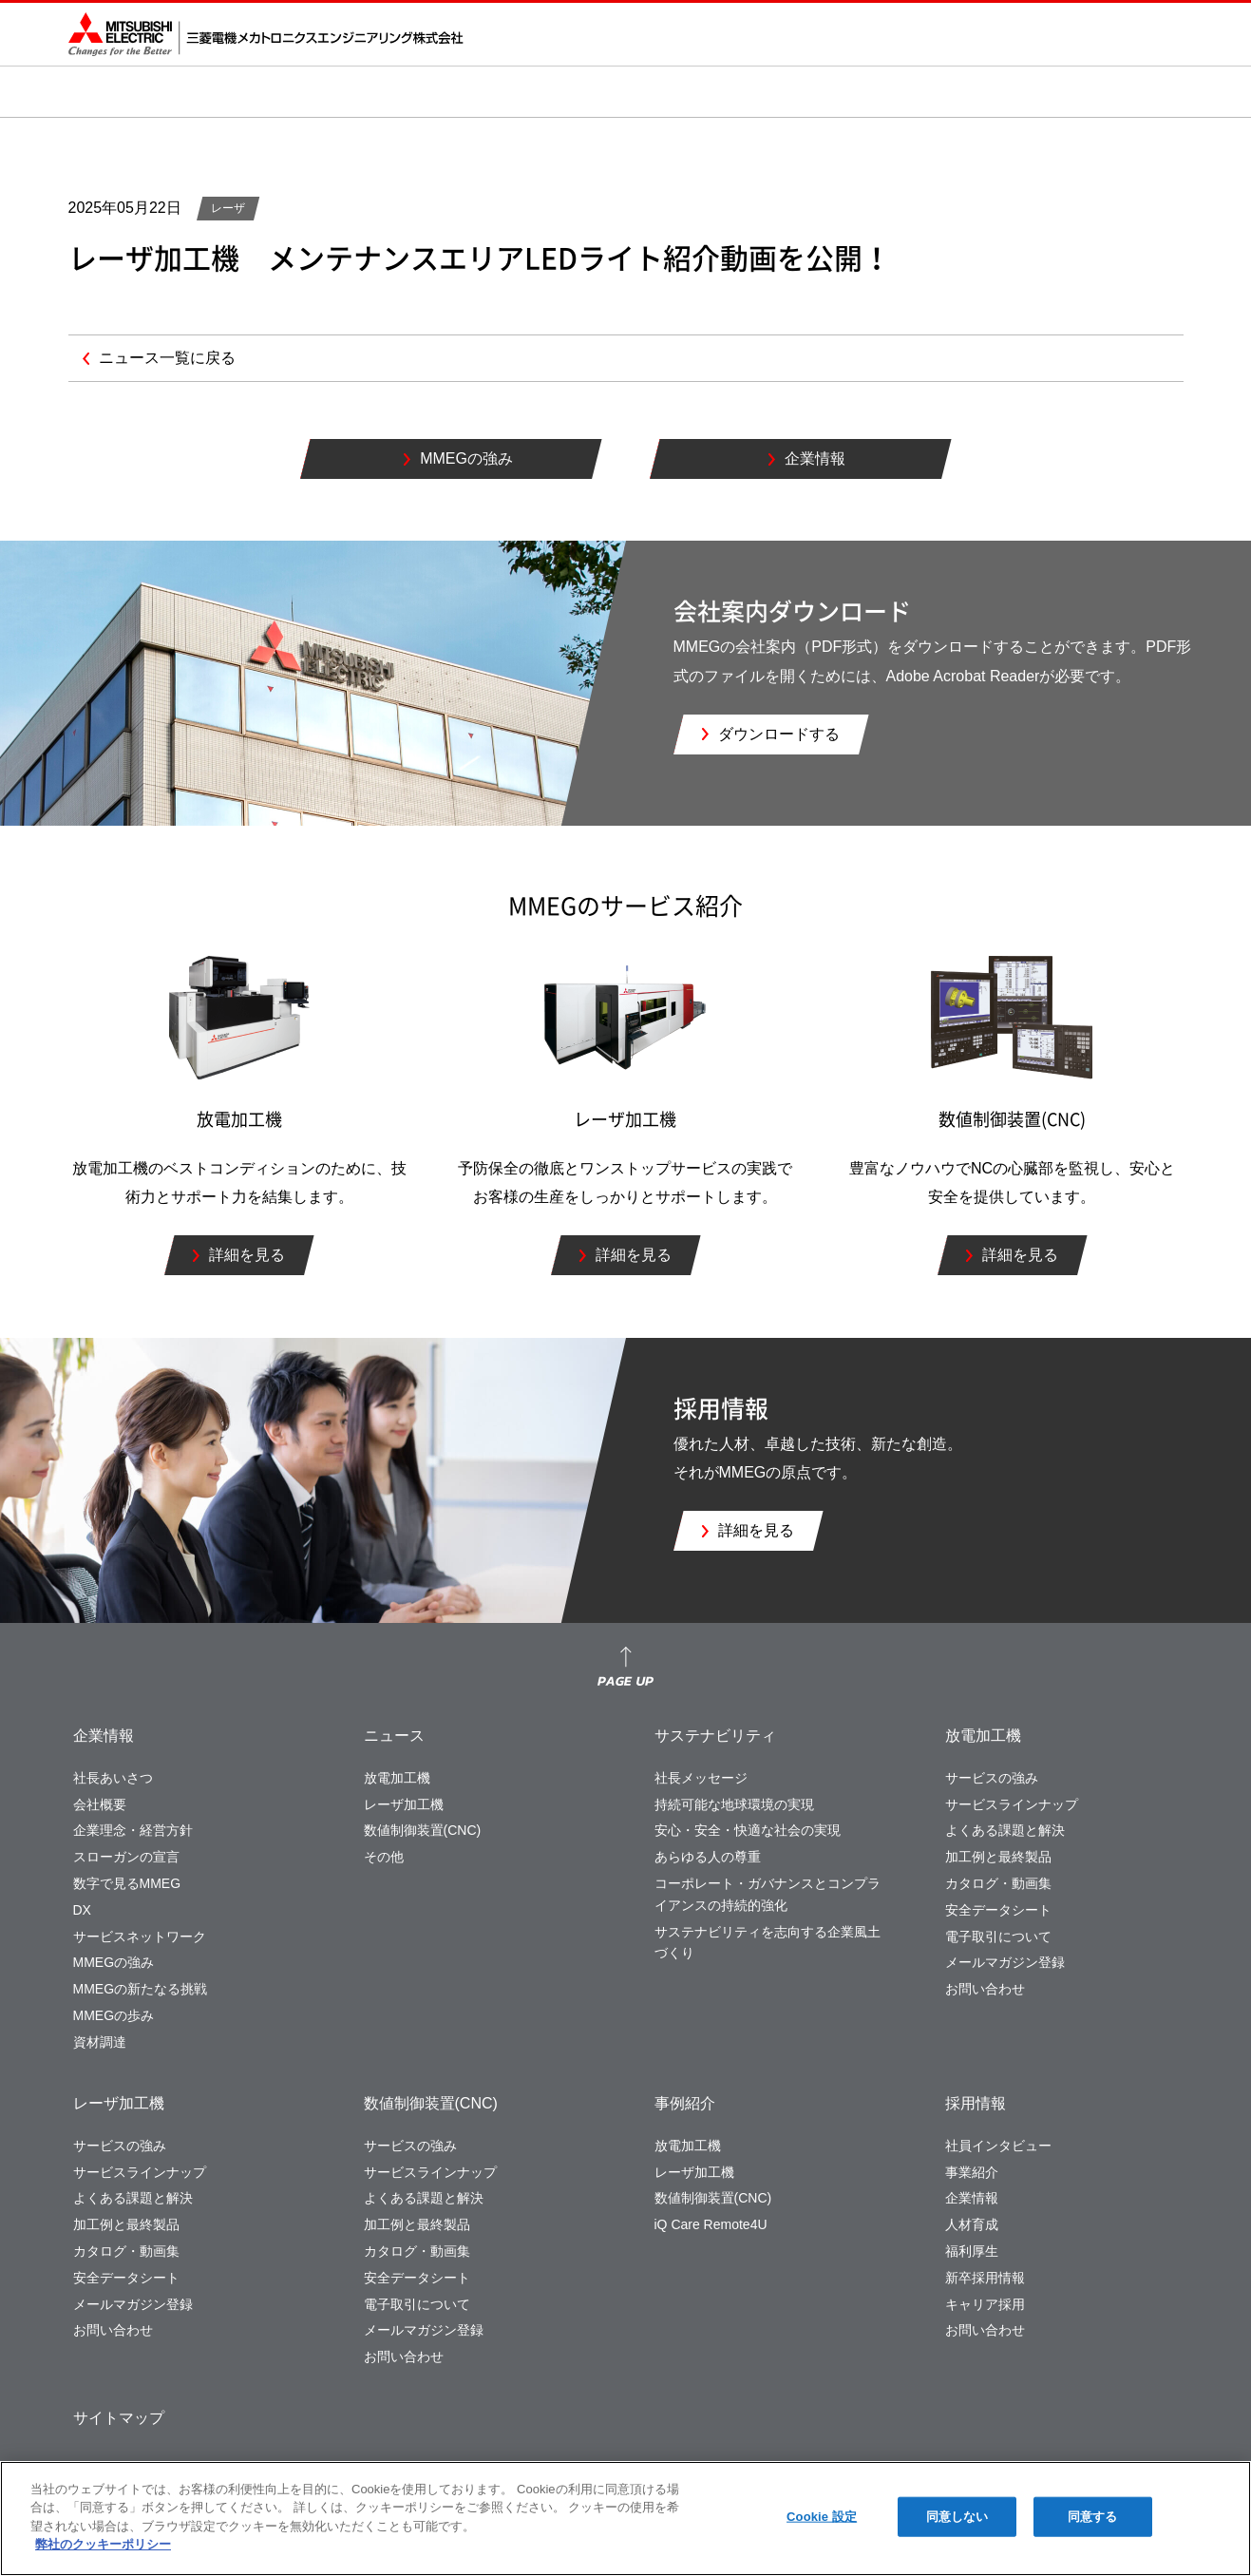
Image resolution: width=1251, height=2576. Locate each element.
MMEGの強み (114, 1962)
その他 (384, 1856)
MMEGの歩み (114, 2015)
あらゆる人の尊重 (707, 1856)
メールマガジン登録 (1005, 1962)
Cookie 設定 (822, 2516)
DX (82, 1910)
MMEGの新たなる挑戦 (140, 1988)
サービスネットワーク (139, 1936)
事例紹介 (684, 2103)
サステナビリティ (715, 1735)
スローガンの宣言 (126, 1856)
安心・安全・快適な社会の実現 (747, 1830)
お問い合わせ (985, 1988)
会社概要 (99, 1804)
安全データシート (998, 1910)
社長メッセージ (701, 1777)
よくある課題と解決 (1005, 1830)
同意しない (957, 2516)
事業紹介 (971, 2172)
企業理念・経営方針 (133, 1830)
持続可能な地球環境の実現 (734, 1804)
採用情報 (975, 2103)
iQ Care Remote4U (711, 2224)
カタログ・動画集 (998, 1883)
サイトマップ (118, 2418)
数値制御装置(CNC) (423, 1830)
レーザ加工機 (404, 1804)
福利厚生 (971, 2251)
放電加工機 (397, 1777)
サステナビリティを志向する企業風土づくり (767, 1942)
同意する (1093, 2516)
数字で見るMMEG (127, 1883)
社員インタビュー (998, 2145)
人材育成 (971, 2224)
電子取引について (998, 1936)
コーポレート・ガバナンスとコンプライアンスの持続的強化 (767, 1894)
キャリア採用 (985, 2304)
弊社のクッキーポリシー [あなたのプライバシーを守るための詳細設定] (103, 2544)
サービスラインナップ (1011, 1804)
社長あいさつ (113, 1777)
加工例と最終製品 (998, 1856)
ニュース (394, 1735)
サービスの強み (991, 1777)
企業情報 (103, 1735)
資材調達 (99, 2042)
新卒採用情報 (985, 2277)
